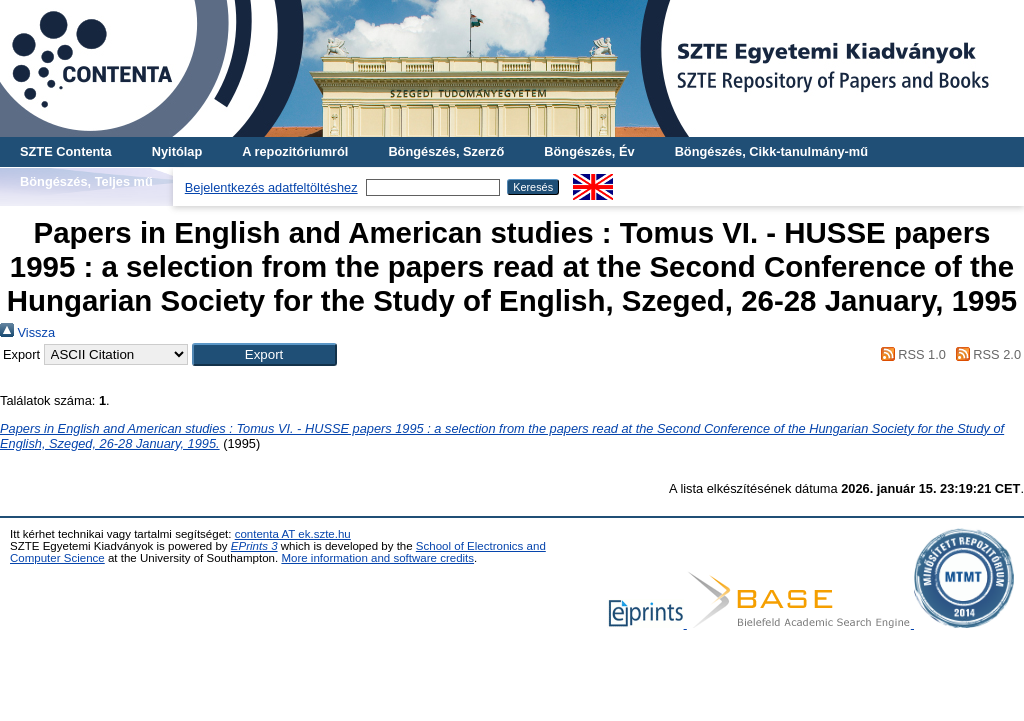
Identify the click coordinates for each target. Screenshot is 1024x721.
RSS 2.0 (985, 354)
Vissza (27, 332)
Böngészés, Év (589, 151)
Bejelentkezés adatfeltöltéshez (271, 187)
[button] (264, 354)
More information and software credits (377, 558)
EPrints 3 (254, 546)
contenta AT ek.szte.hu (293, 534)
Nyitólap (177, 151)
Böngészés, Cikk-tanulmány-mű (771, 151)
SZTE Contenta (66, 151)
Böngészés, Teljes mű (86, 181)
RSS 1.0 (910, 354)
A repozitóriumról (295, 151)
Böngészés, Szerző (446, 151)
